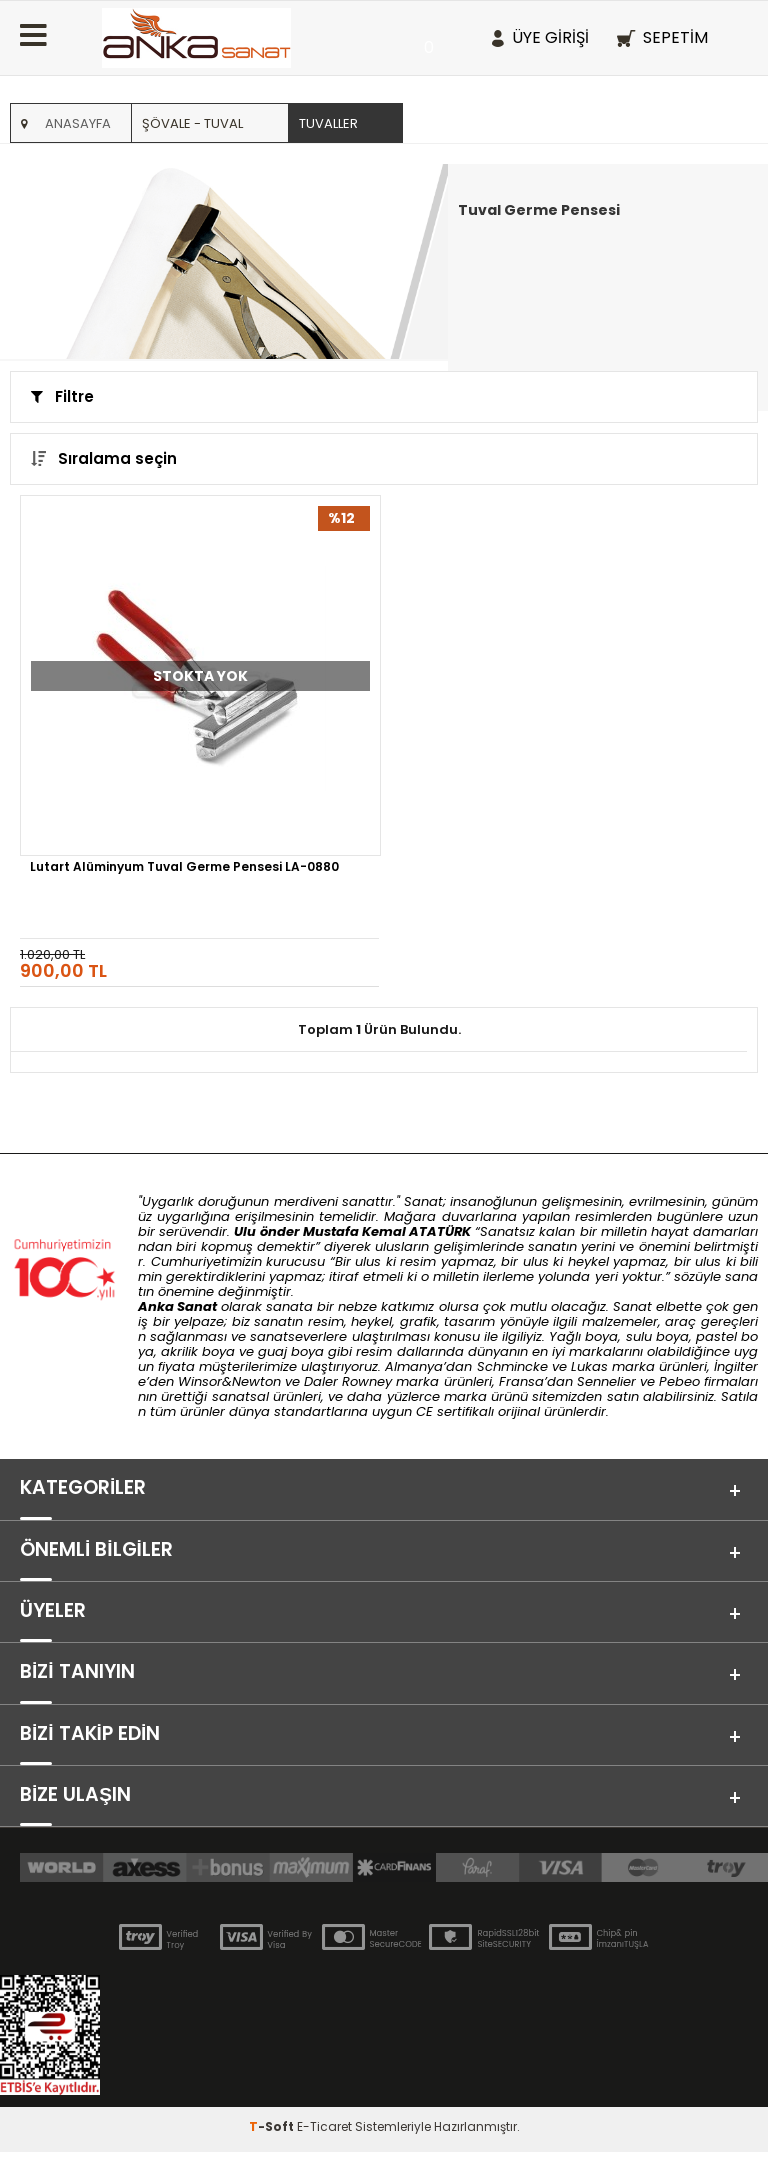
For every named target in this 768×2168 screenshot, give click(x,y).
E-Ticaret (324, 2142)
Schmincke (512, 1366)
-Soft (273, 2142)
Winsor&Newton (229, 1381)
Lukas (589, 1366)
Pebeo (679, 1381)
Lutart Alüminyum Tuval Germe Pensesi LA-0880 (184, 868)
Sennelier (606, 1381)
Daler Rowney (350, 1381)
